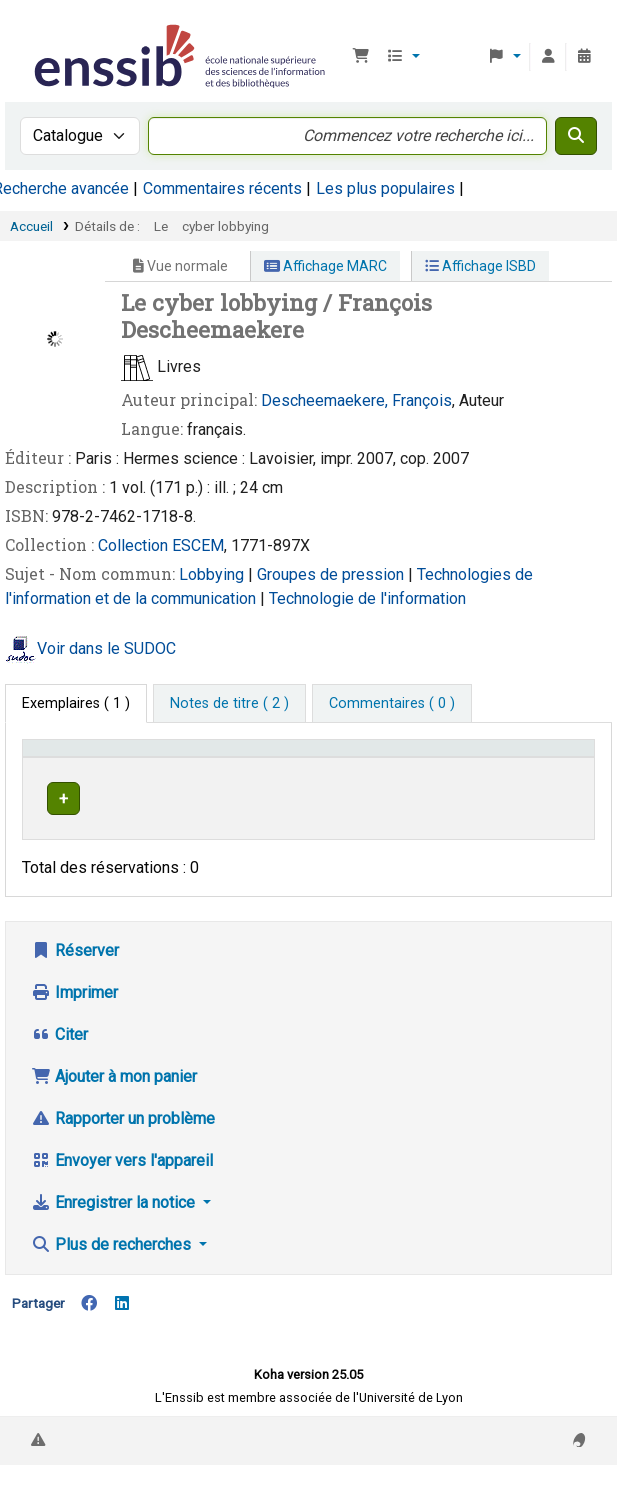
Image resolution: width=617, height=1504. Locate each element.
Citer (59, 1067)
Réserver (75, 983)
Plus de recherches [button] (113, 1277)
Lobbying (213, 574)
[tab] (229, 704)
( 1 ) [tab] (76, 703)
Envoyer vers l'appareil (122, 1193)
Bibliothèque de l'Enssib (37, 29)
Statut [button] (543, 777)
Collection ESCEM (161, 545)
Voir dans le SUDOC (106, 648)
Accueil (31, 226)
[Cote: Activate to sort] (446, 768)
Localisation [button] (308, 777)
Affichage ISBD (480, 266)
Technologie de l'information (367, 598)
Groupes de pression (332, 574)
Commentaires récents (222, 188)
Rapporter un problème (123, 1151)
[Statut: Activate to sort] (554, 768)
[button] (361, 57)
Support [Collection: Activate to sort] (204, 777)
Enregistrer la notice (115, 1235)
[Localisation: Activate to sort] (319, 768)
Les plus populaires (385, 188)
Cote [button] (401, 777)
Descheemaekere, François (356, 400)
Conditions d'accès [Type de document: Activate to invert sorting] (65, 767)
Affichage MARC (325, 266)
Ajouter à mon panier (114, 1109)
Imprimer (74, 1025)
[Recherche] (576, 136)
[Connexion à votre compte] (548, 57)
